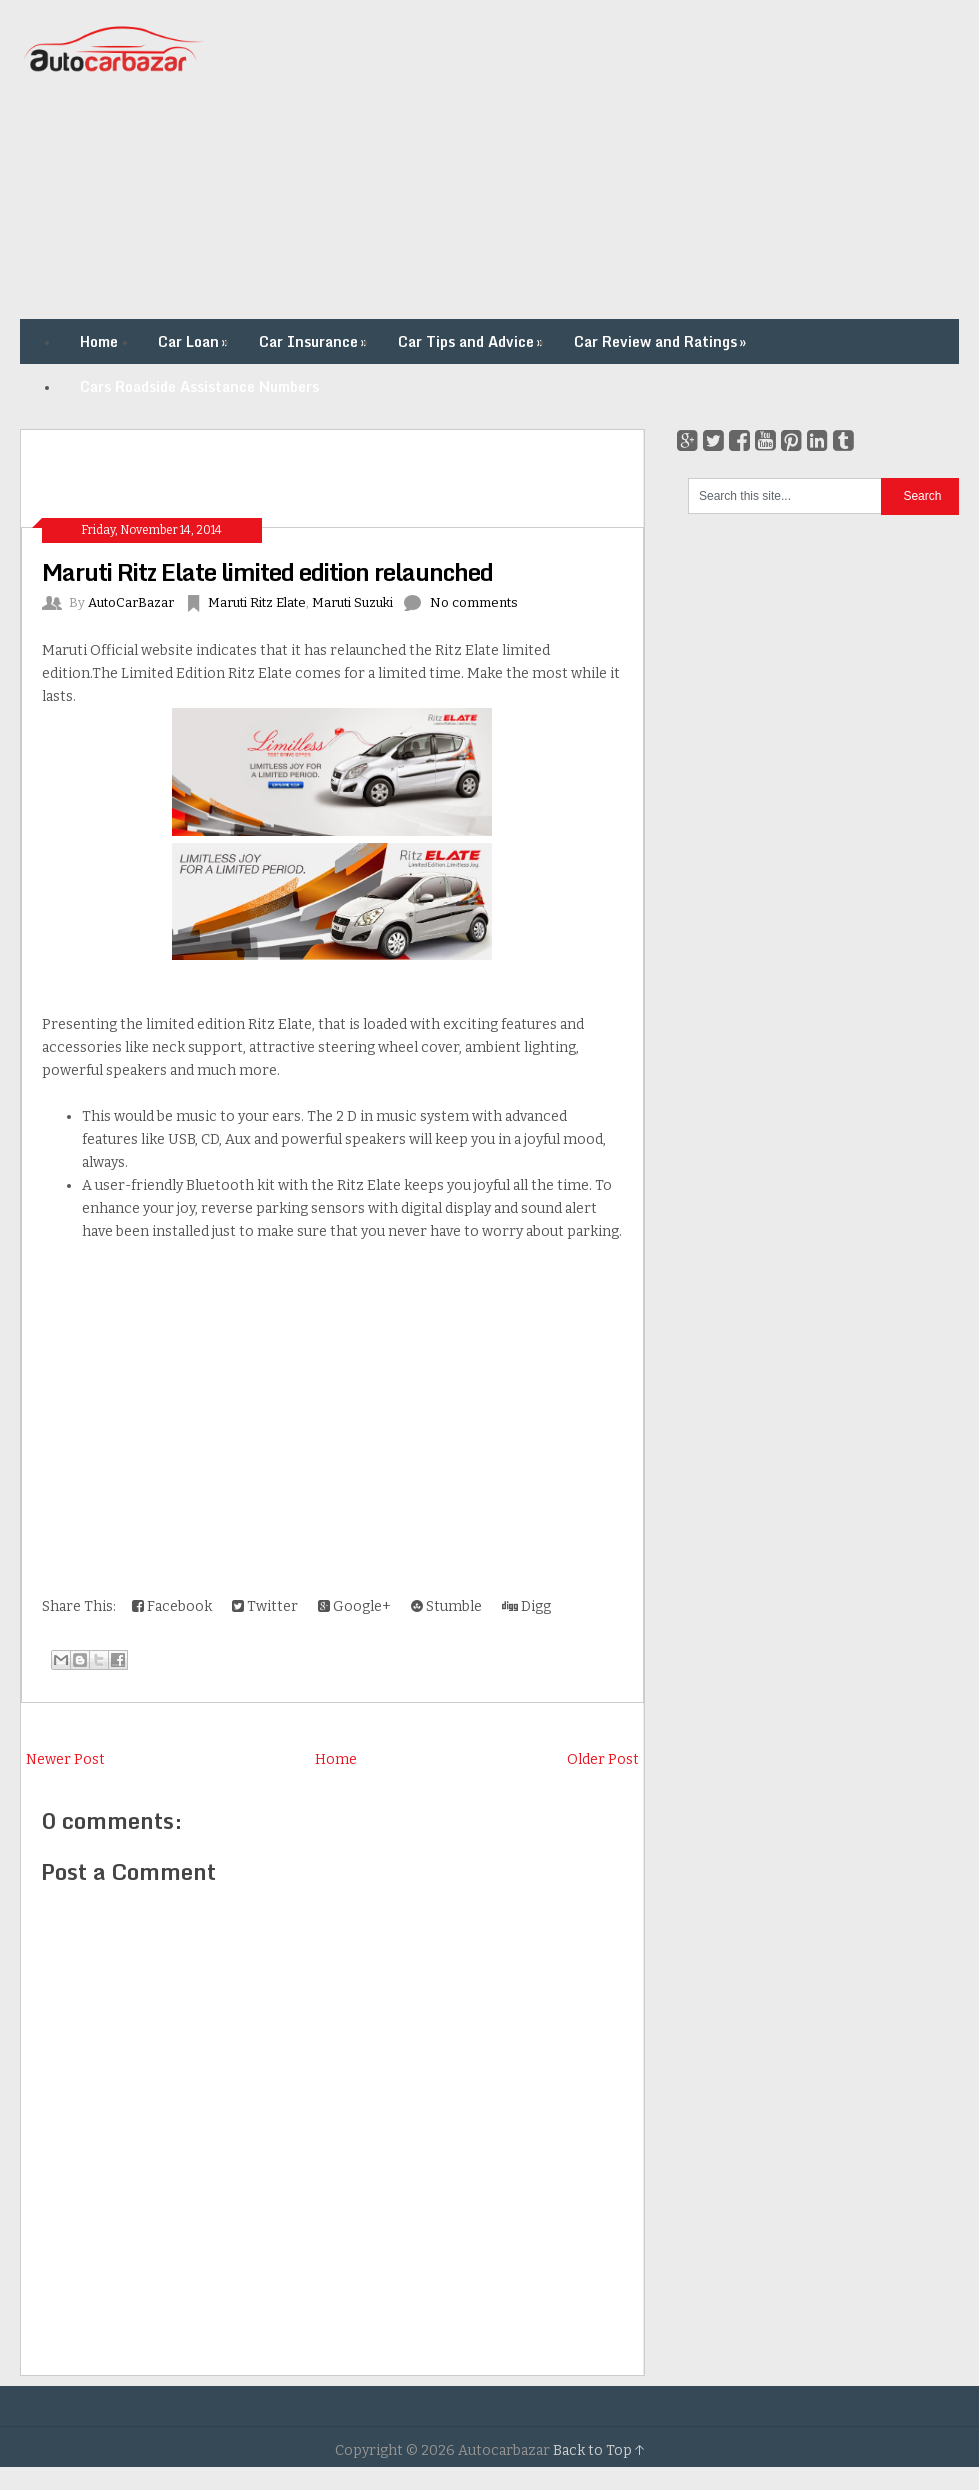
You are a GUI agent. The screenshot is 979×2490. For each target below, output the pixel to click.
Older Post (603, 1759)
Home (99, 341)
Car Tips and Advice (472, 341)
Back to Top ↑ (599, 2450)
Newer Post (65, 1759)
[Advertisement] (604, 160)
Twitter (265, 1606)
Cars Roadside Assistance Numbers (199, 386)
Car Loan (195, 341)
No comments (474, 602)
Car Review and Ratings (662, 341)
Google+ (354, 1606)
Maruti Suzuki (352, 602)
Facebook (172, 1606)
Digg (526, 1606)
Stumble (446, 1606)
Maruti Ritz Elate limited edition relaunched (267, 571)
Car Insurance (315, 341)
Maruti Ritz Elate (257, 602)
